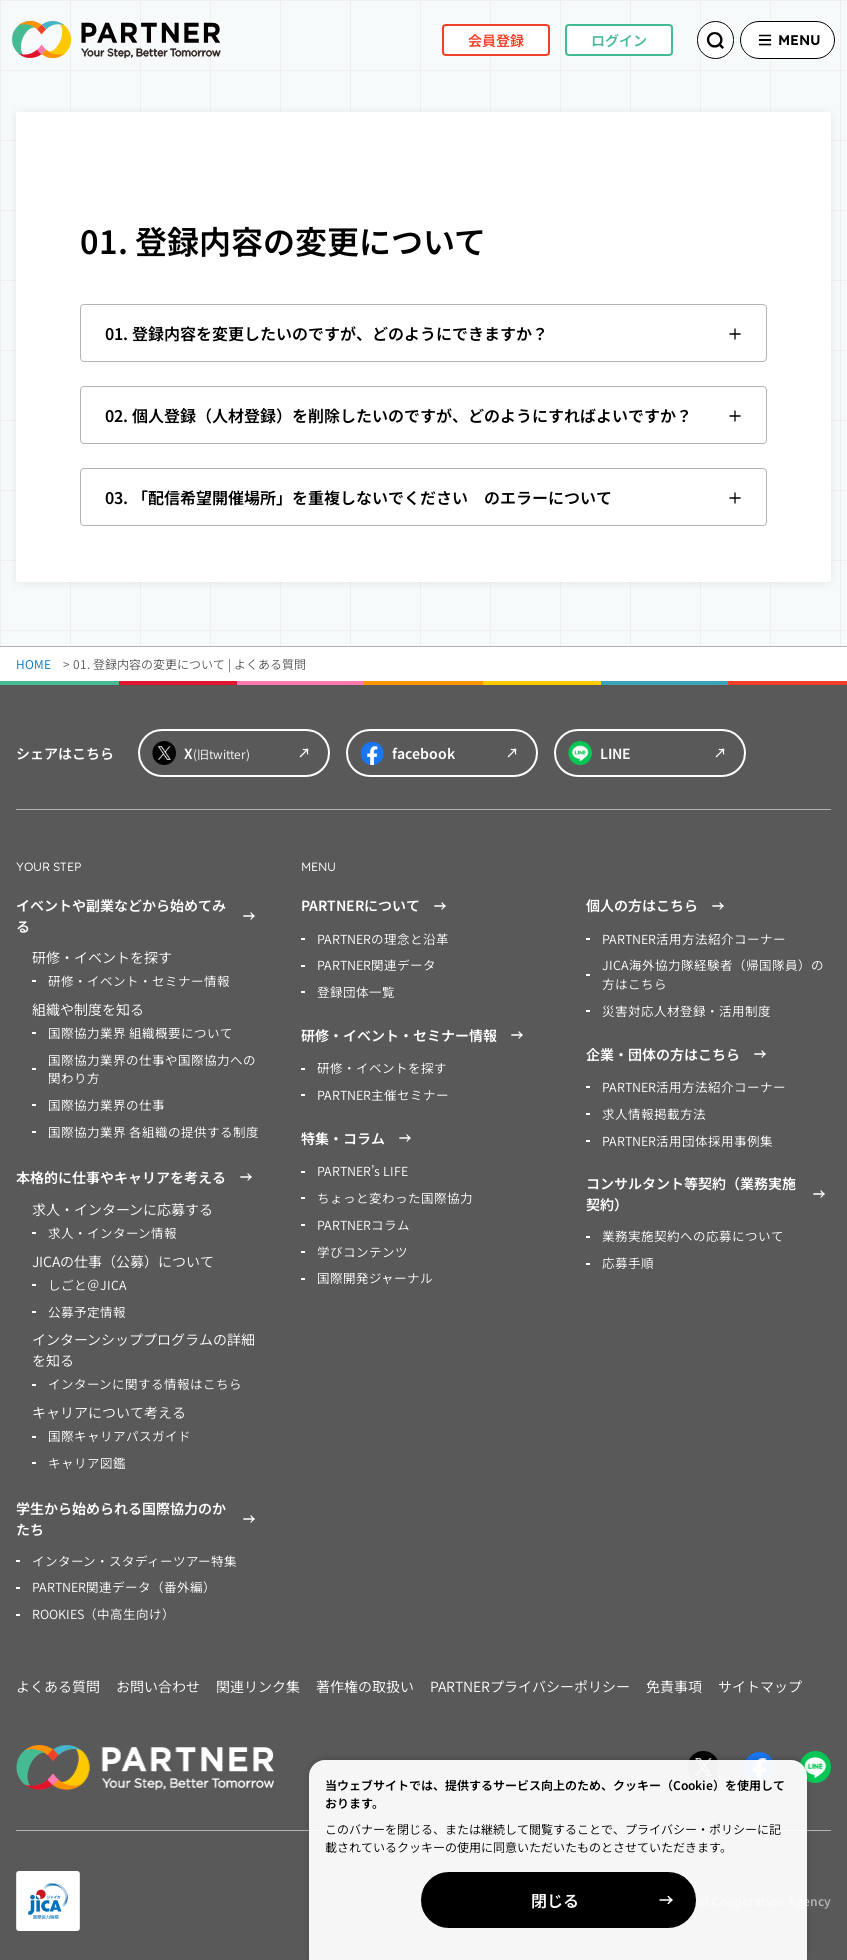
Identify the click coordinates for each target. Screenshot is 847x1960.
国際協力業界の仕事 (102, 1101)
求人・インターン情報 (107, 1228)
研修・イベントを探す (377, 1065)
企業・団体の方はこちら (679, 1051)
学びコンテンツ (359, 1245)
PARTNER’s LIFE (361, 1167)
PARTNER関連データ (373, 964)
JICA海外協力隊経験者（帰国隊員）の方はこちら (716, 973)
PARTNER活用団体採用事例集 (682, 1135)
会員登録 (468, 39)
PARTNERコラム (361, 1219)
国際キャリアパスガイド (114, 1428)
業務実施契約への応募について (686, 1230)
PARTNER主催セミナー (379, 1091)
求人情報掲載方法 (650, 1109)
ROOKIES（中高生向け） (99, 1603)
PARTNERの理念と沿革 (379, 938)
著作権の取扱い (365, 1675)
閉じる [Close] (617, 1900)
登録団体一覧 (353, 990)
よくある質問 (58, 1675)
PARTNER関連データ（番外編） (118, 1577)
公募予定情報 (84, 1305)
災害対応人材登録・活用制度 (680, 1008)
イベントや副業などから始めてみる (138, 915)
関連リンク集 (258, 1675)
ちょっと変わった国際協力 (389, 1193)
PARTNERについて (376, 906)
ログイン (591, 39)
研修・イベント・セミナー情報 (132, 980)
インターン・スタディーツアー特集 (126, 1551)
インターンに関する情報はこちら (137, 1377)
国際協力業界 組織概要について (133, 1031)
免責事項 (674, 1675)
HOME (33, 663)
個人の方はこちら (658, 906)
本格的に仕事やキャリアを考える (137, 1173)
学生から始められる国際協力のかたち (138, 1509)
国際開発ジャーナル (370, 1271)
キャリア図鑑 (84, 1454)
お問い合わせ (158, 1675)
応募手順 (626, 1256)
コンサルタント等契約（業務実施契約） (708, 1188)
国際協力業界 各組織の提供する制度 (145, 1127)
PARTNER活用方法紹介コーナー (688, 938)
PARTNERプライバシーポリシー (530, 1675)
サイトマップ (760, 1675)
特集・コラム (359, 1135)
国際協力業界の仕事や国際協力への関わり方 (150, 1066)
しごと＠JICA (84, 1279)
